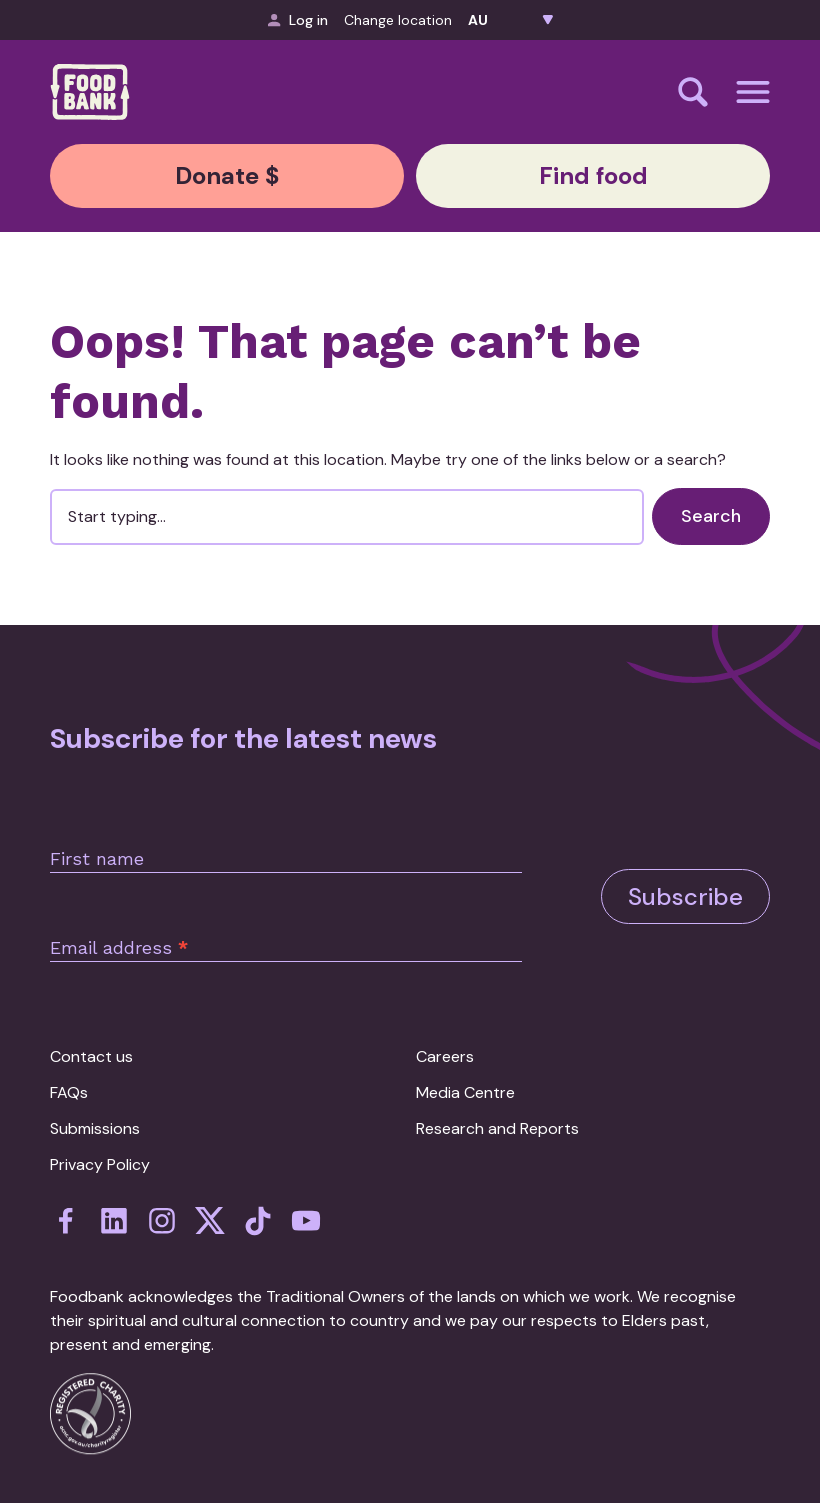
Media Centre (465, 1092)
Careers (445, 1056)
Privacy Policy (100, 1164)
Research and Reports (497, 1128)
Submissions (95, 1128)
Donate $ (227, 175)
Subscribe (685, 896)
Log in (298, 20)
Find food (593, 175)
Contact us (91, 1056)
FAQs (69, 1092)
